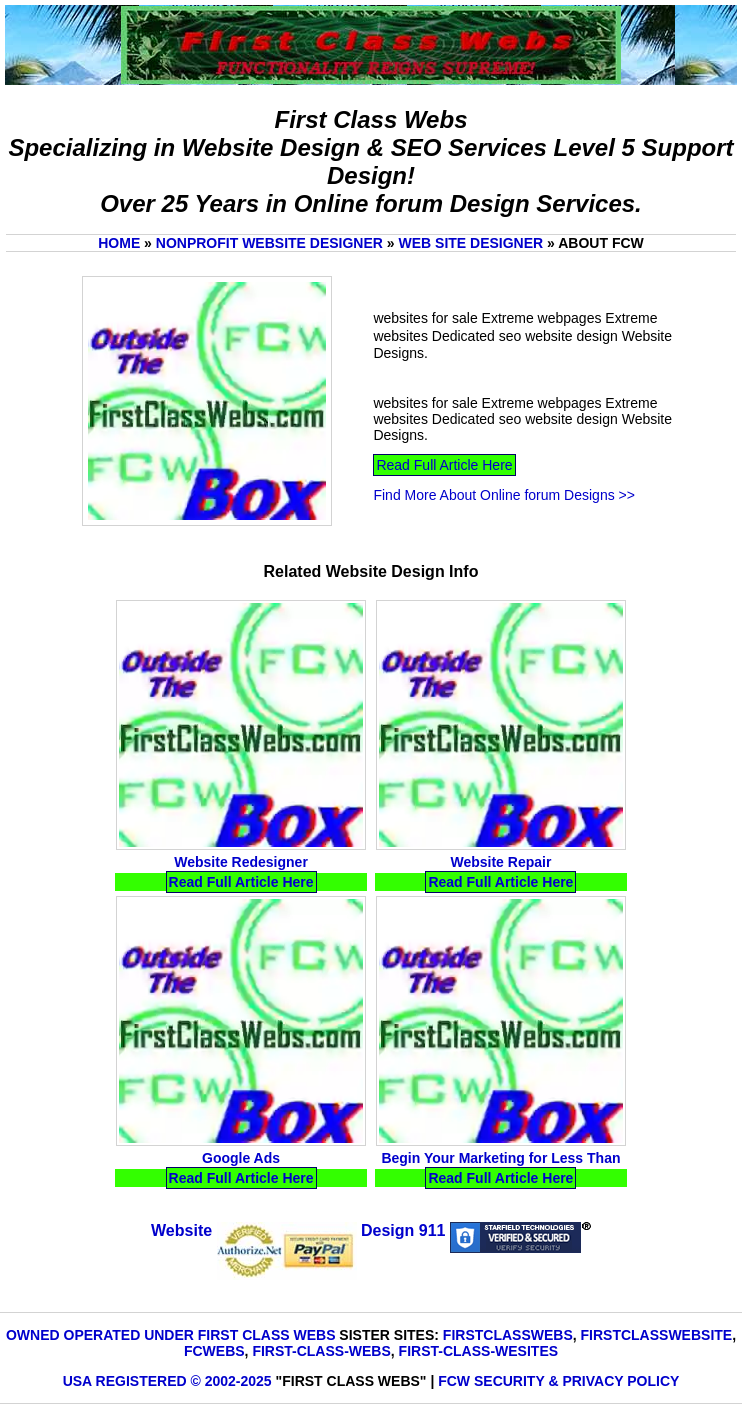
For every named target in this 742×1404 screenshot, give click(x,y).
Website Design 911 (298, 1230)
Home (119, 243)
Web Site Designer (471, 243)
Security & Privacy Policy (576, 1381)
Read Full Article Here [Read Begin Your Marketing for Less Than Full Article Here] (500, 1178)
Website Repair (500, 862)
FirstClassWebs (508, 1335)
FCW (454, 1381)
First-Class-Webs (321, 1351)
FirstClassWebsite (657, 1335)
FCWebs (214, 1351)
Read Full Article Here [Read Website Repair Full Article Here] (500, 882)
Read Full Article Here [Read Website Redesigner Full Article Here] (241, 882)
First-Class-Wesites (478, 1351)
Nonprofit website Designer (269, 243)
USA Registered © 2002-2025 (167, 1381)
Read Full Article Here (444, 465)
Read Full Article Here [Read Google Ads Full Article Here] (241, 1178)
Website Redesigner (241, 862)
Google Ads (241, 1158)
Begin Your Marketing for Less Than (500, 1158)
